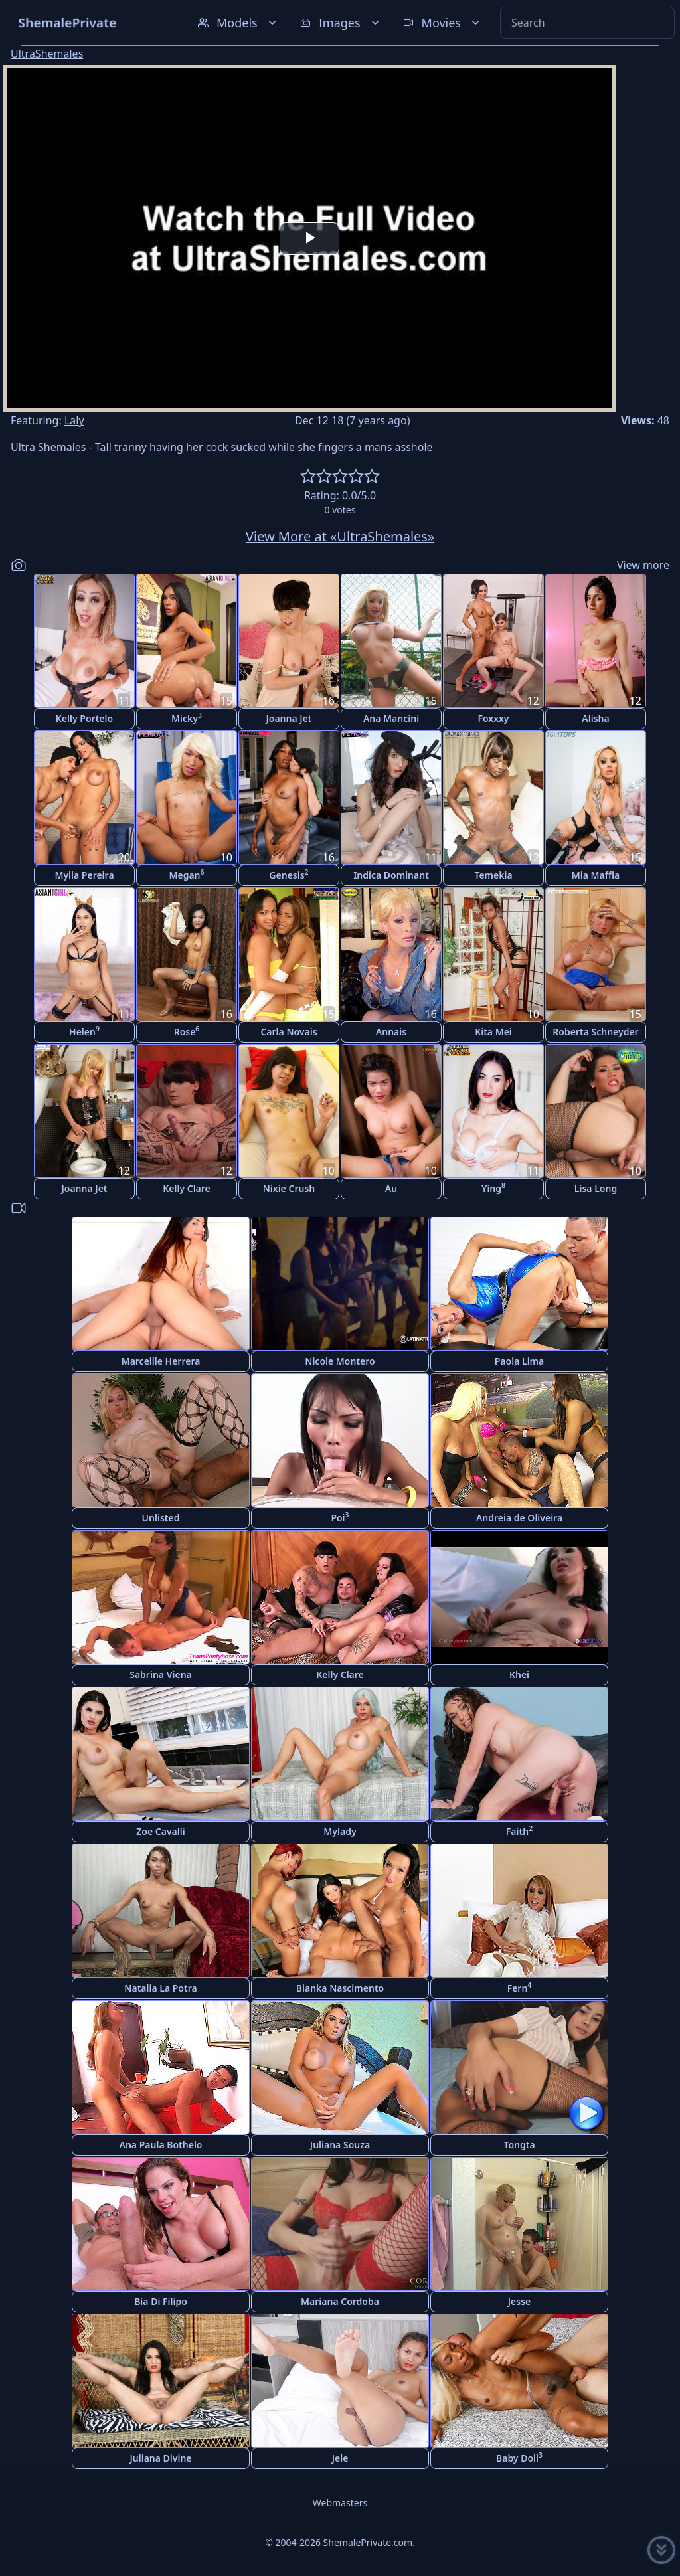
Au (391, 1188)
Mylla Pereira (84, 875)
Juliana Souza (340, 2144)
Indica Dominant (391, 875)
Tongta (519, 2144)
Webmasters (340, 2502)
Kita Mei (493, 1031)
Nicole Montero (340, 1361)
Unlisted (161, 1517)
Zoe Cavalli (160, 1831)
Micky (186, 718)
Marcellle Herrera (161, 1361)
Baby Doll (519, 2457)
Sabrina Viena (160, 1674)
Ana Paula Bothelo (161, 2144)
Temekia (493, 875)
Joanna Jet (288, 718)
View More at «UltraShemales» (340, 536)
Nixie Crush (289, 1188)
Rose (187, 1031)
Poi (340, 1517)
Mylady (339, 1831)
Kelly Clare (187, 1188)
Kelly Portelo (84, 718)
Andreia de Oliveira (519, 1517)
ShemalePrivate (67, 22)
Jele (340, 2458)
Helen (84, 1031)
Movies (442, 23)
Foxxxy (493, 718)
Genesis (288, 874)
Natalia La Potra (160, 1988)
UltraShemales (47, 53)
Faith (519, 1831)
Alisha (595, 718)
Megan (186, 874)
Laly (74, 420)
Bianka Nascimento (340, 1988)
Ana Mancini (391, 718)
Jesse (519, 2301)
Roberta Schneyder (595, 1031)
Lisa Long (595, 1188)
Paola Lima (519, 1361)
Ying (493, 1188)
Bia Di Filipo (160, 2301)
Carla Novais (288, 1031)
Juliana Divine (160, 2458)
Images (341, 23)
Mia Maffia (596, 875)
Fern (519, 1987)
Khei (519, 1674)
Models (238, 23)
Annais (391, 1031)
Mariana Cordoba (340, 2301)
